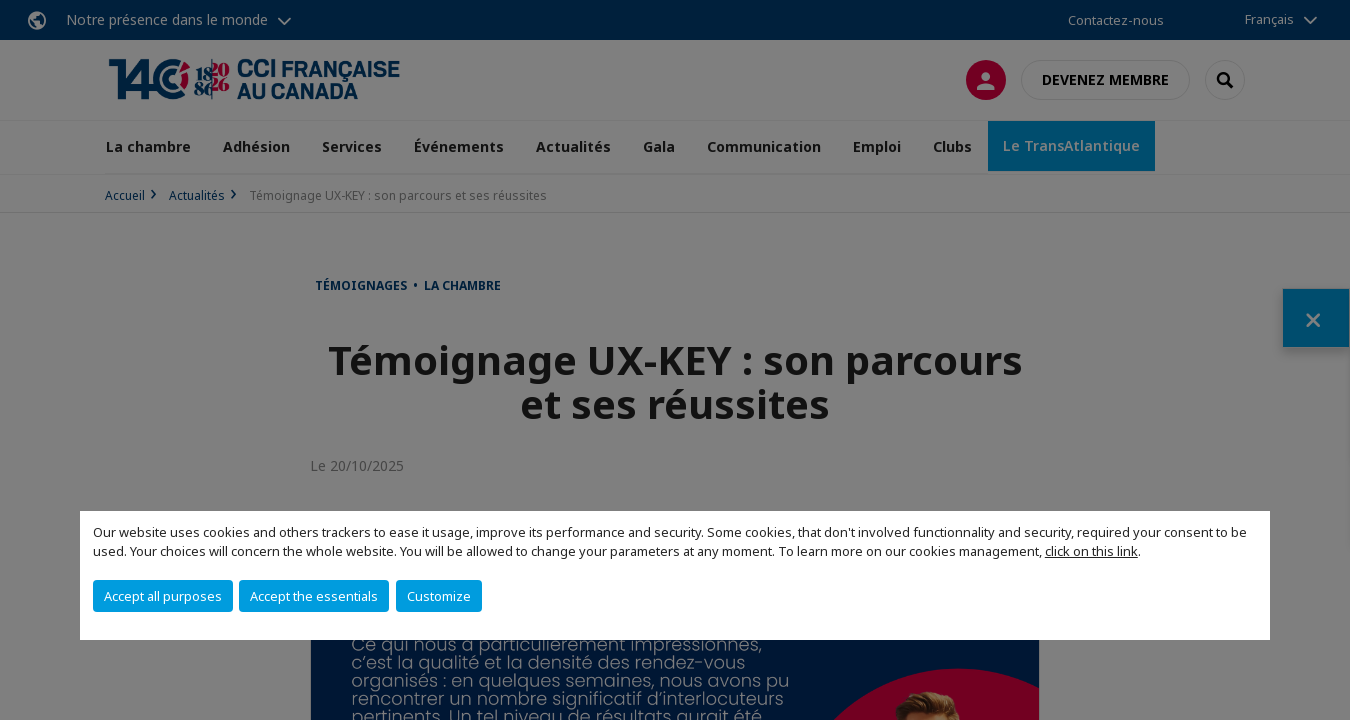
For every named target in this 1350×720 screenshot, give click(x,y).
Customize (439, 596)
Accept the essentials (314, 596)
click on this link (1091, 551)
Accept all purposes (163, 596)
